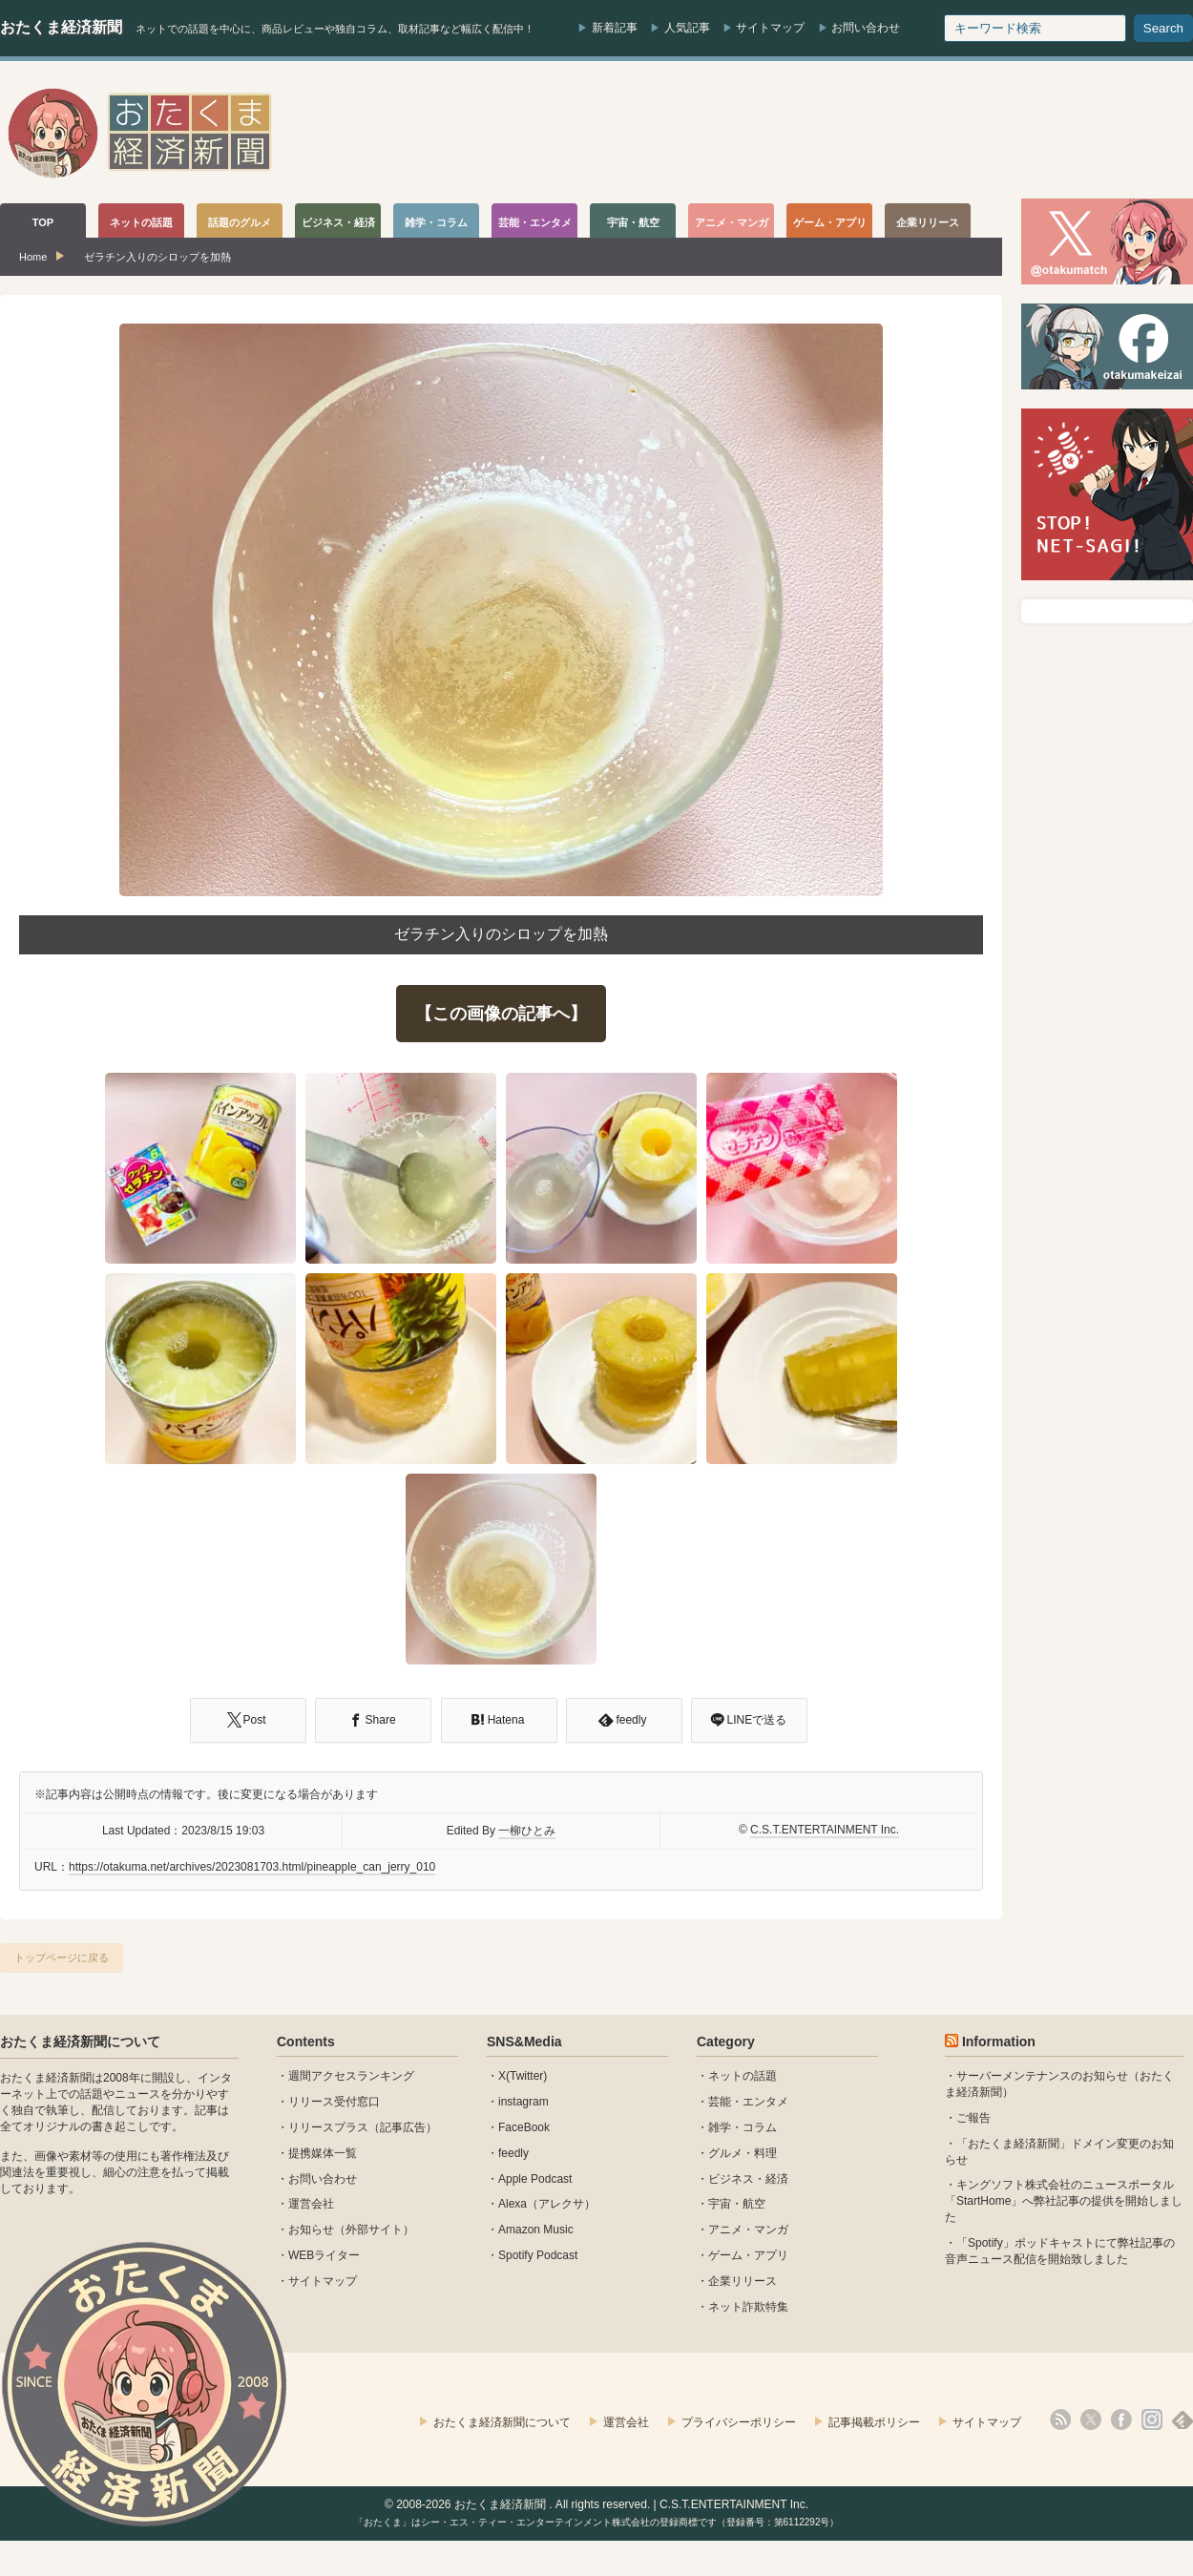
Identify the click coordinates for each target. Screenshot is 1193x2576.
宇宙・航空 (736, 2203)
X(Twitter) (522, 2076)
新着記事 (615, 27)
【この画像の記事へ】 (501, 1013)
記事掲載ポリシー (874, 2422)
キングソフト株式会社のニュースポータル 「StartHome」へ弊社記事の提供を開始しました (1064, 2201)
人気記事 (687, 27)
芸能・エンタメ (748, 2101)
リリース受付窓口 (334, 2101)
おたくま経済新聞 (61, 27)
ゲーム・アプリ (748, 2255)
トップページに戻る (61, 1957)
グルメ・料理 (742, 2153)
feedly (513, 2153)
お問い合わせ (865, 27)
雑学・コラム (742, 2127)
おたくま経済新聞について (80, 2041)
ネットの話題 (742, 2076)
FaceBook (524, 2127)
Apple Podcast (535, 2179)
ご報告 (973, 2118)
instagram (523, 2101)
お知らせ (311, 2229)
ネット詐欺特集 (748, 2307)
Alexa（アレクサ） (547, 2203)
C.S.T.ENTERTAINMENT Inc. (824, 1829)
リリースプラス (328, 2127)
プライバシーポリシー (738, 2422)
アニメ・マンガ (748, 2229)
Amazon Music (536, 2229)
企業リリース (742, 2281)
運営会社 (311, 2203)
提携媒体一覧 (322, 2153)
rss (1060, 2419)
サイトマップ (770, 27)
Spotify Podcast (537, 2255)
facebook (1121, 2419)
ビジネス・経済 (748, 2179)
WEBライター (324, 2255)
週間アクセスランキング (351, 2076)
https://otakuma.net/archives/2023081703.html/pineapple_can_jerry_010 (252, 1867)
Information (999, 2041)
